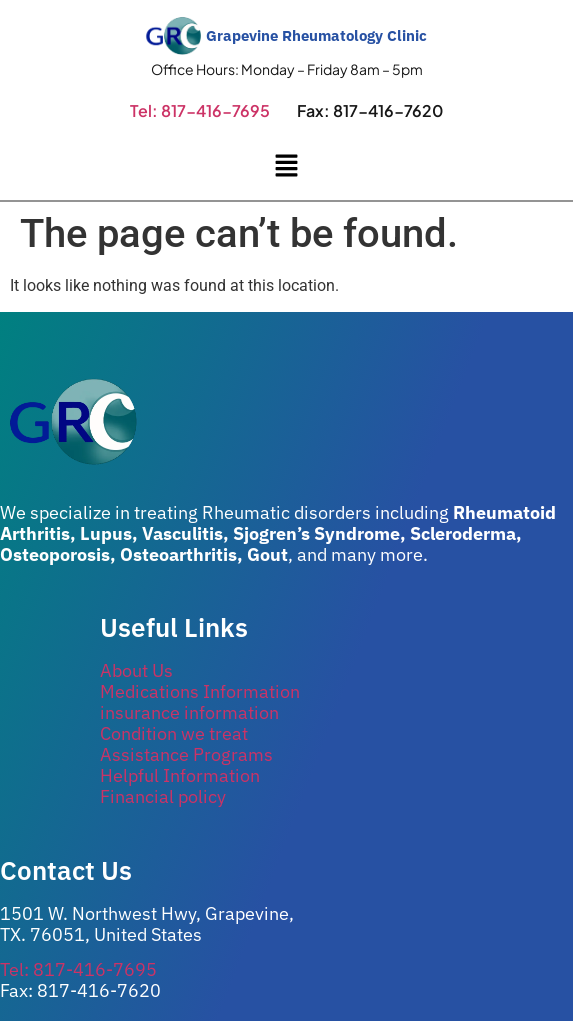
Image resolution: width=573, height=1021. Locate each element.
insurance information (189, 712)
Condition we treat (174, 733)
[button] (286, 168)
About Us (136, 670)
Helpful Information (180, 775)
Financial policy (163, 796)
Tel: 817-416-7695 (200, 110)
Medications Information (200, 691)
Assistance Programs (186, 754)
